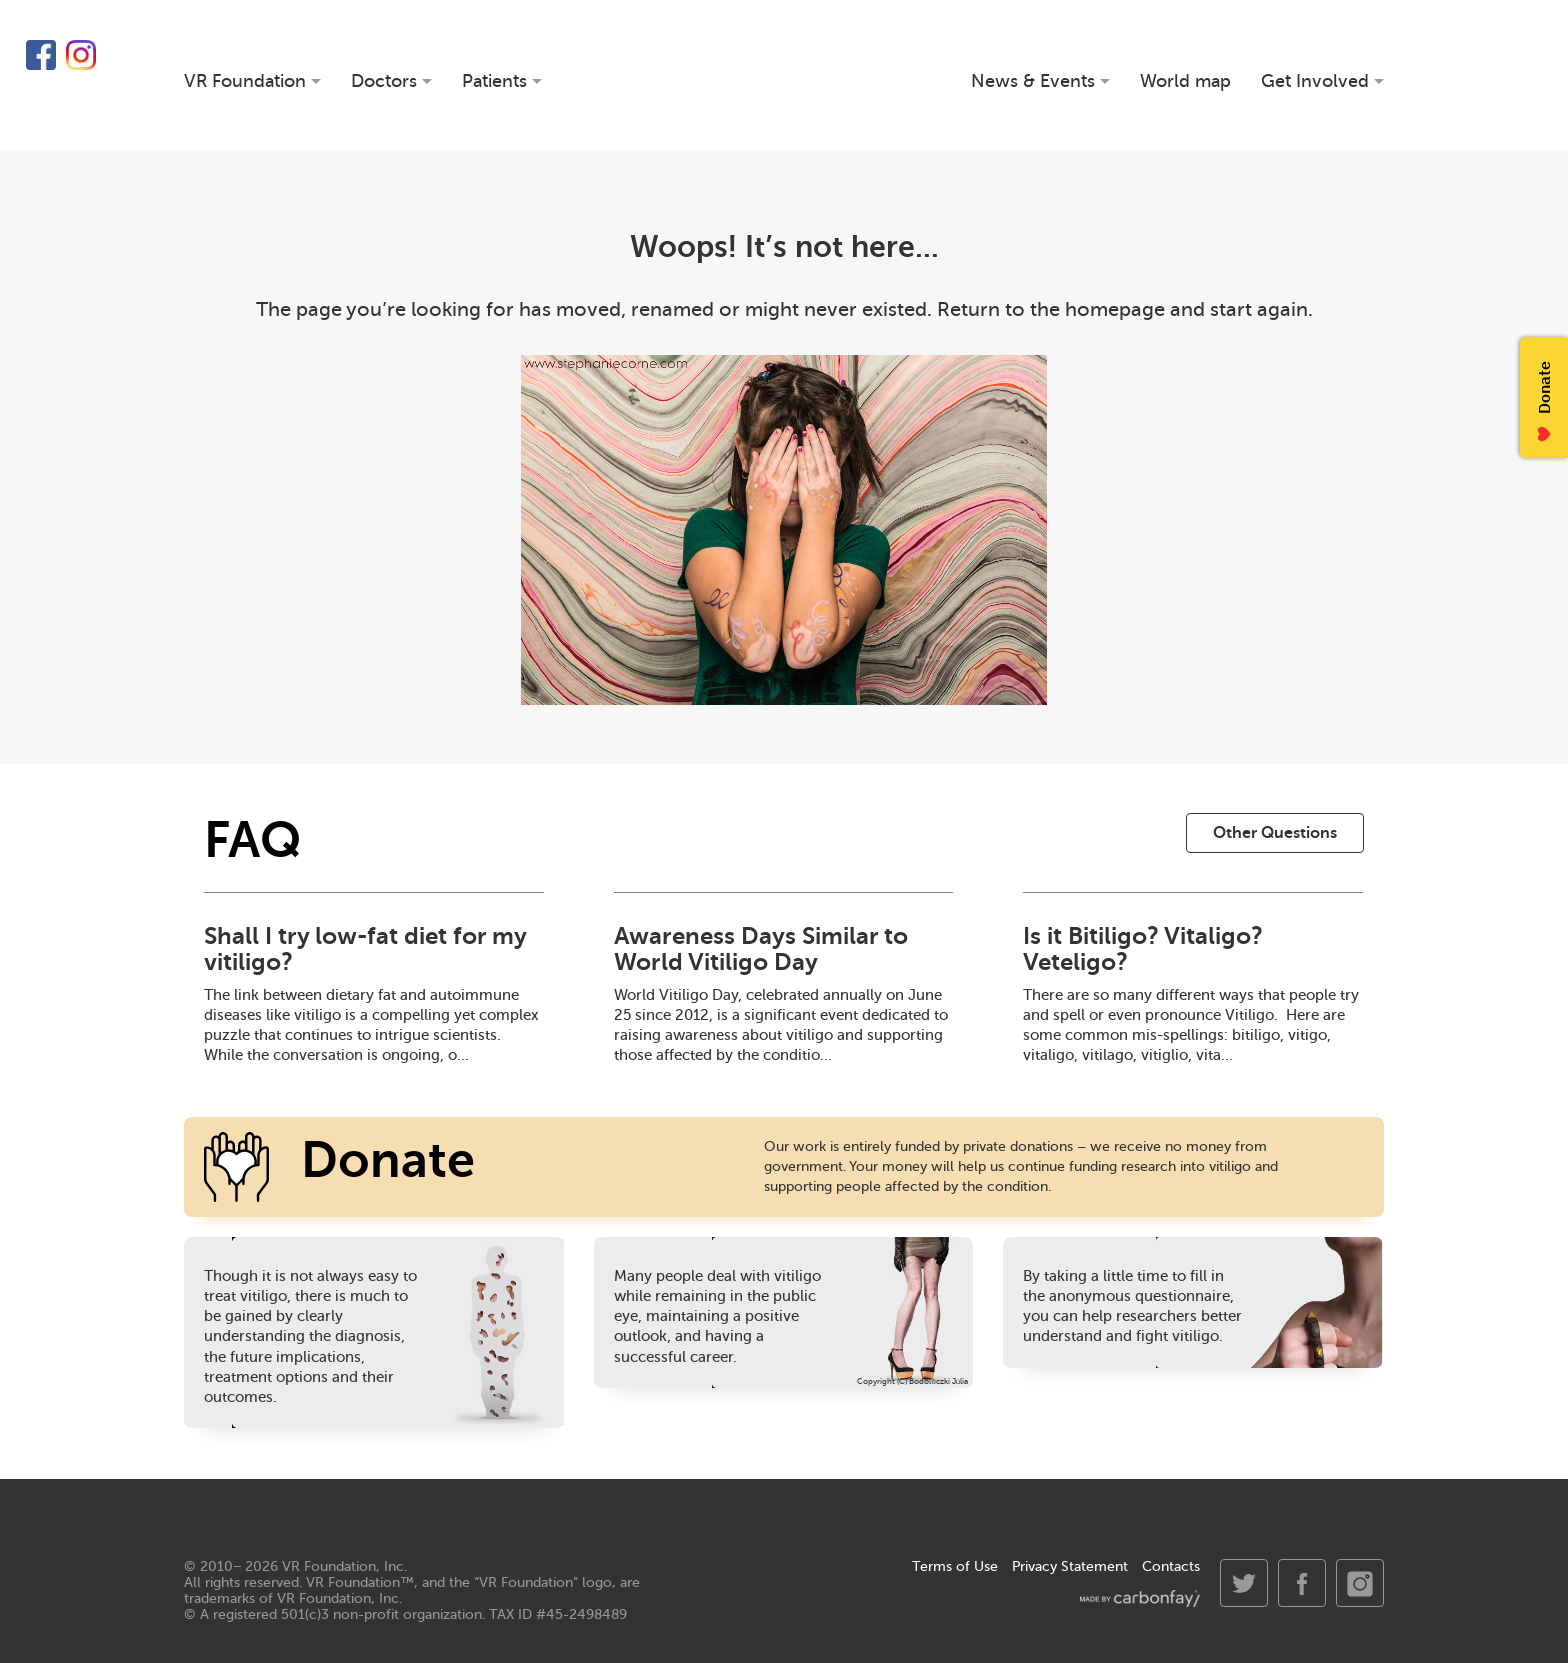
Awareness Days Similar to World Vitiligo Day (761, 949)
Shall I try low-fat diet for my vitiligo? (365, 949)
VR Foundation (784, 75)
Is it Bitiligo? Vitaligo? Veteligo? (1143, 949)
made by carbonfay (1140, 1598)
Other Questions (1275, 833)
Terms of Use (955, 1566)
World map (1185, 81)
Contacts (1171, 1566)
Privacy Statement (1070, 1566)
